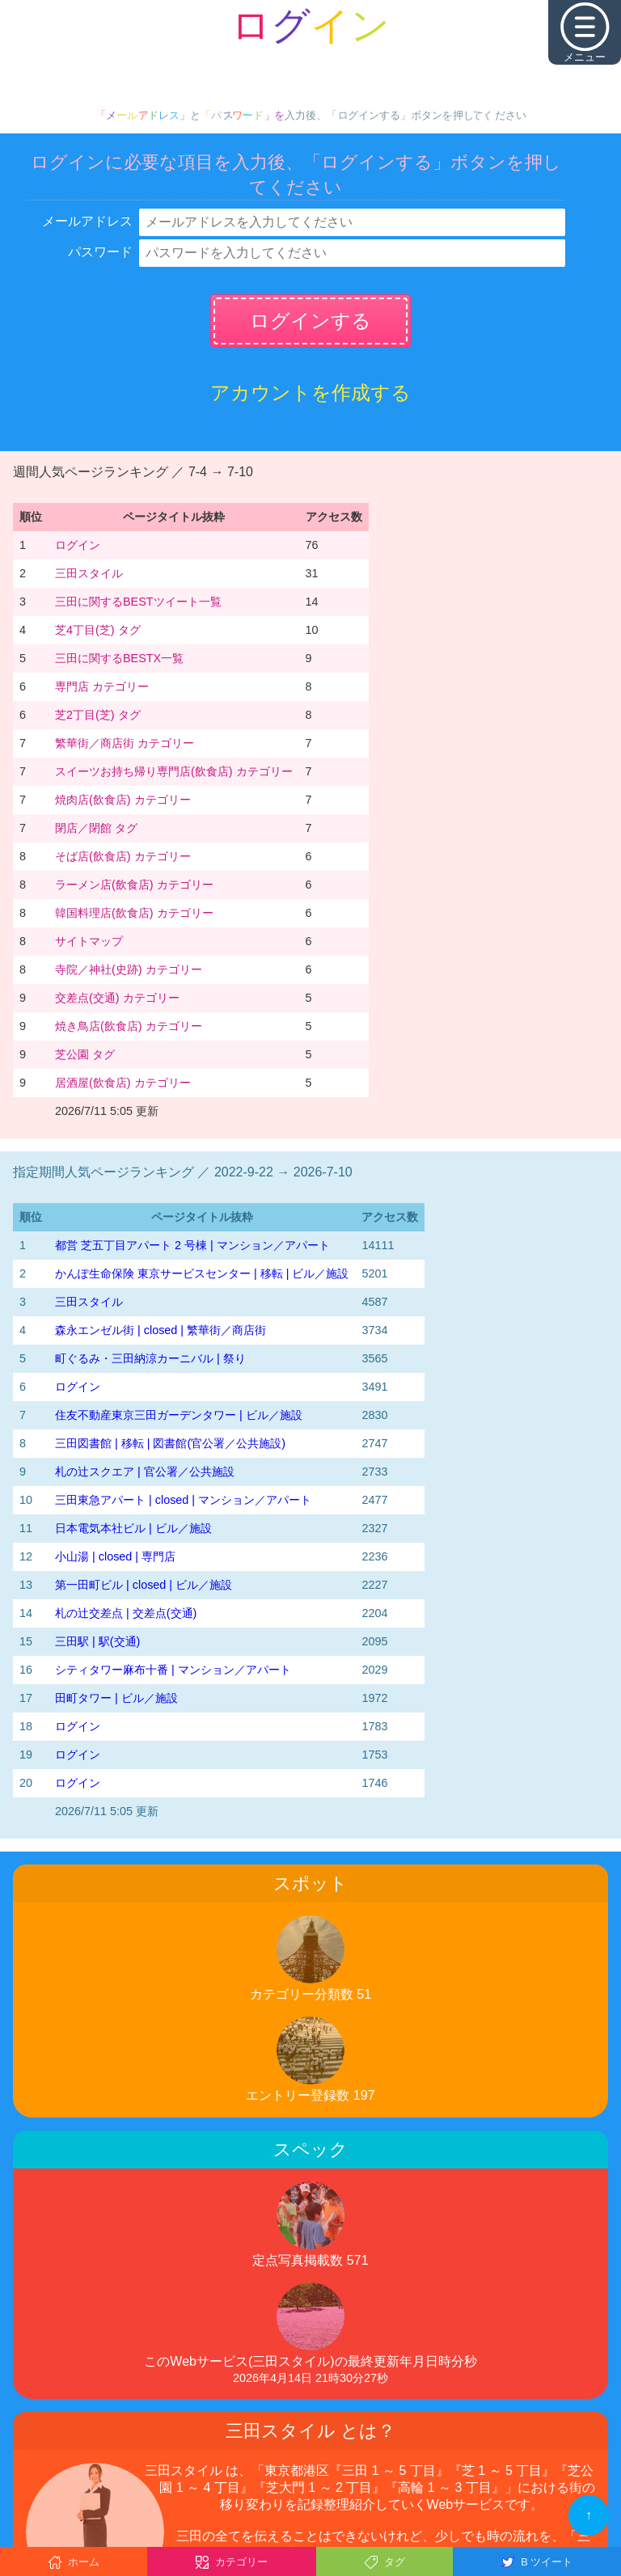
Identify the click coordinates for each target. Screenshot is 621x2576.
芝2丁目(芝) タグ (98, 714)
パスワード (100, 252)
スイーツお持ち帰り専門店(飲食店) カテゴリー (174, 771)
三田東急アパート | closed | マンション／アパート (183, 1499)
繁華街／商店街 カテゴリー (124, 743)
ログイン (77, 544)
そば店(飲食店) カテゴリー (123, 856)
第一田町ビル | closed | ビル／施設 (143, 1584)
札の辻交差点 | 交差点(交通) (125, 1613)
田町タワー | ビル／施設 (116, 1697)
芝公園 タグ (85, 1054)
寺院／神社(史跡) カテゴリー (128, 969)
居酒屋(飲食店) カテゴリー (123, 1082)
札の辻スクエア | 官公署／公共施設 (144, 1471)
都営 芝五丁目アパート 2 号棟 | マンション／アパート (192, 1245)
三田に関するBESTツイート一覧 (138, 601)
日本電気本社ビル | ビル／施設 (133, 1528)
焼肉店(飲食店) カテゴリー (123, 799)
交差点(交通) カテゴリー (117, 997)
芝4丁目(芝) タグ (98, 629)
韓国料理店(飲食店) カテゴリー (134, 912)
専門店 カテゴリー (102, 686)
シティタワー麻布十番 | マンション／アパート (173, 1669)
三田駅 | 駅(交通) (97, 1641)
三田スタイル (89, 573)
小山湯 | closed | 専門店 (115, 1556)
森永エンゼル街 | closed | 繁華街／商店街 (160, 1330)
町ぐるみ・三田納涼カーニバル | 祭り (150, 1358)
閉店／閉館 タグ (96, 827)
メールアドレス (87, 221)
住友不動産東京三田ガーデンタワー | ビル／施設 (178, 1414)
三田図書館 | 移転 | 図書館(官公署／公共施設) (170, 1443)
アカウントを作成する (310, 392)
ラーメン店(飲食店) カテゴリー (134, 884)
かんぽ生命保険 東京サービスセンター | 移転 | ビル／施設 (202, 1273)
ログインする (310, 321)
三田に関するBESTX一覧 (119, 658)
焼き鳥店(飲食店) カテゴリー (128, 1026)
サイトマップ (89, 941)
